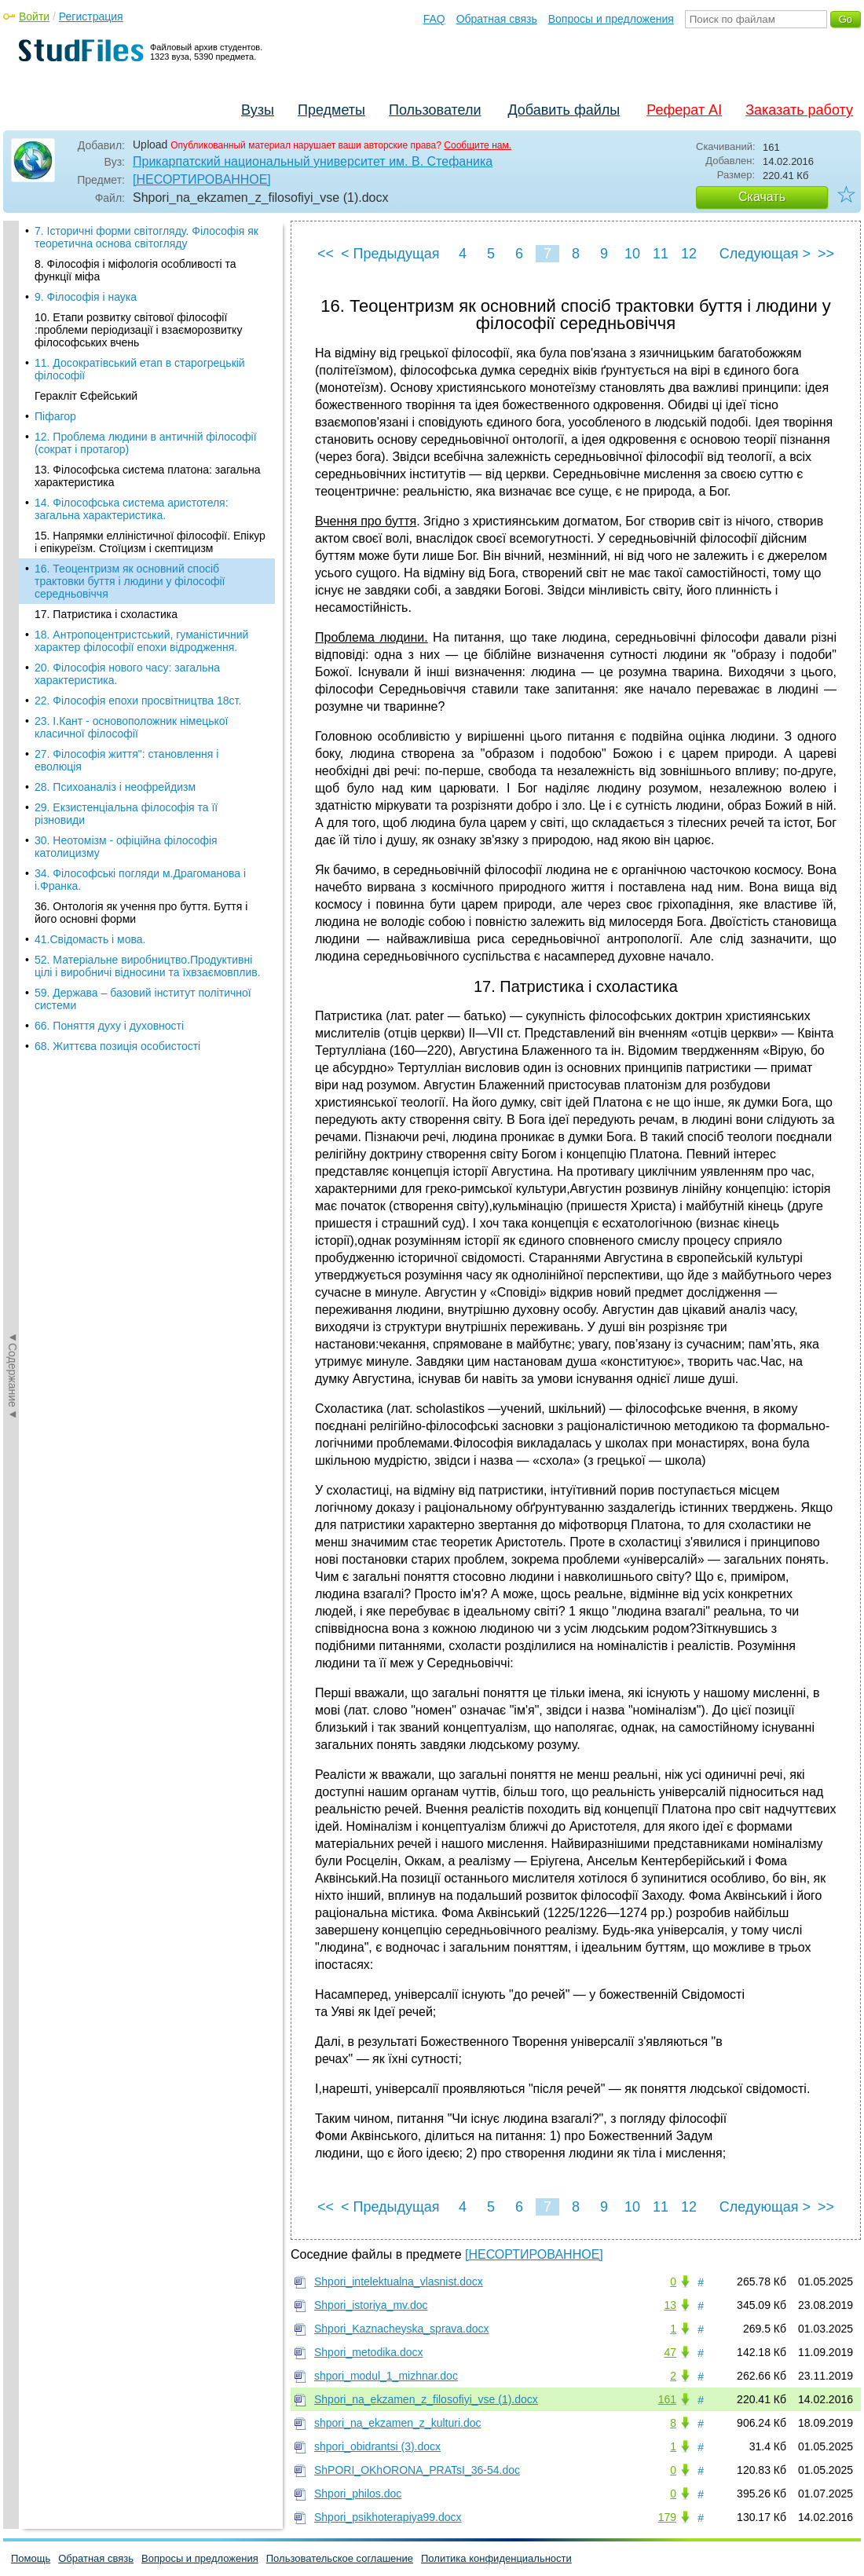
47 (670, 2352)
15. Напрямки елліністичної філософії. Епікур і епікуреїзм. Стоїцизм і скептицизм (150, 256)
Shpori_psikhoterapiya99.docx (388, 2517)
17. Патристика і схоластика (106, 328)
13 (670, 2305)
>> (826, 254)
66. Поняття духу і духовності (109, 740)
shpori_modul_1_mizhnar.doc (386, 2375)
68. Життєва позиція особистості (117, 760)
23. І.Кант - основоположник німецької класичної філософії (132, 441)
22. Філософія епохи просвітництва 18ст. (138, 414)
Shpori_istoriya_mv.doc (370, 2305)
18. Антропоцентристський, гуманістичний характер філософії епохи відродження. (141, 355)
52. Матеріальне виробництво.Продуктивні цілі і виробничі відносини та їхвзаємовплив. (148, 680)
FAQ (434, 19)
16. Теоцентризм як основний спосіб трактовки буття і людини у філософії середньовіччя (130, 295)
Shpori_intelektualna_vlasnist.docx (398, 2281)
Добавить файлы (563, 110)
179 (667, 2517)
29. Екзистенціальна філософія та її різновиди (126, 527)
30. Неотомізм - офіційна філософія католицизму (126, 560)
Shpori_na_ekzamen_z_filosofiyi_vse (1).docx (426, 2399)
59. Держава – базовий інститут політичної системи (143, 713)
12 (689, 254)
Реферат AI (684, 110)
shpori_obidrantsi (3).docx (377, 2446)
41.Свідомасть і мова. (90, 653)
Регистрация (91, 16)
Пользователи (435, 110)
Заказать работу (799, 110)
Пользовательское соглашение (339, 2558)
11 (660, 254)
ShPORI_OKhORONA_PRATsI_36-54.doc (417, 2470)
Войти (34, 16)
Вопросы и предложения (611, 19)
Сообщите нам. (477, 145)
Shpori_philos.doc (357, 2493)
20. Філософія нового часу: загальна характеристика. (127, 388)
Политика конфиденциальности (496, 2558)
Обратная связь (496, 19)
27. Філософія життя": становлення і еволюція (126, 474)
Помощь (30, 2558)
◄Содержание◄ (12, 495)
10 (632, 254)
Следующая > (765, 254)
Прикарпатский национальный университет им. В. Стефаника (312, 161)
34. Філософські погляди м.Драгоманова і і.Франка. (140, 593)
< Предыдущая (390, 254)
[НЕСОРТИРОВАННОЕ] (202, 179)
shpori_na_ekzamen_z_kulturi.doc (397, 2423)
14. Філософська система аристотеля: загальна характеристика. (132, 223)
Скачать (761, 196)
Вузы (257, 110)
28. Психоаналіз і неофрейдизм (115, 501)
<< (325, 254)
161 (667, 2399)
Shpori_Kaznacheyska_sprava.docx (401, 2328)
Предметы (331, 110)
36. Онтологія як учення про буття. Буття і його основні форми (141, 626)
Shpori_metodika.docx (368, 2352)
